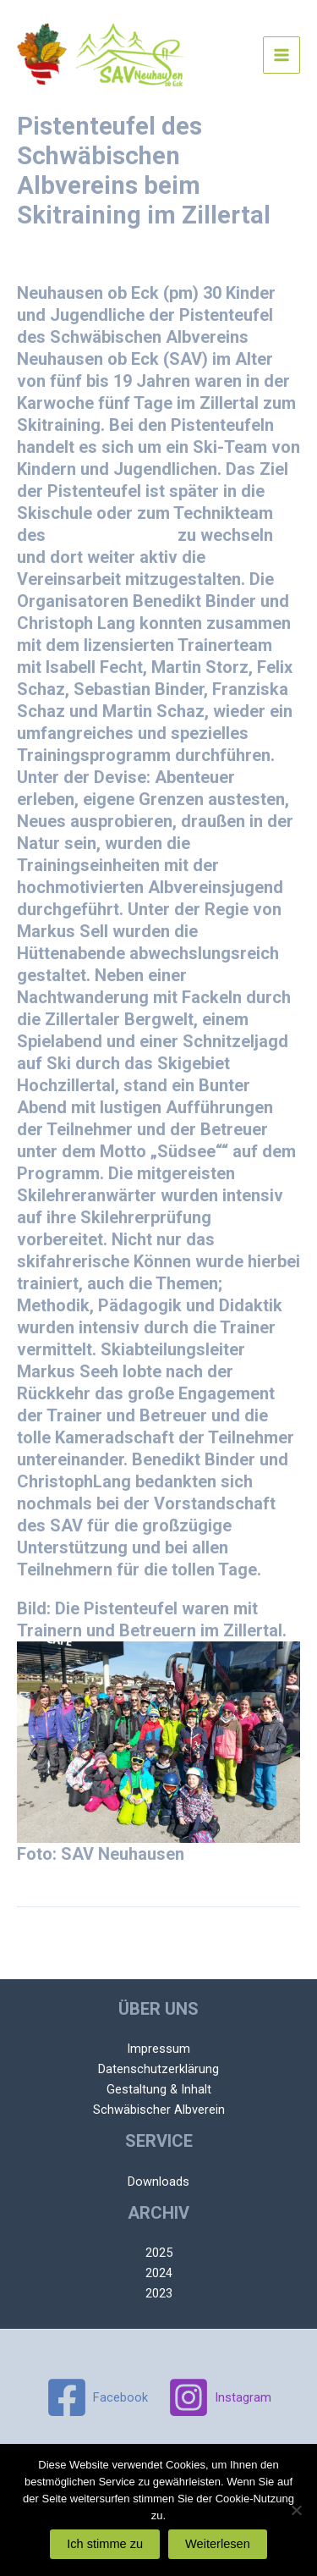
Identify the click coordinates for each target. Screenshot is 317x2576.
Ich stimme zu (105, 2544)
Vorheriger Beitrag (159, 1936)
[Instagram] (220, 2397)
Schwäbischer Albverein (159, 2109)
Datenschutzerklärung (158, 2069)
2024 (158, 2273)
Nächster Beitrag (158, 1969)
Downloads (158, 2181)
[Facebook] (97, 2397)
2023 (158, 2293)
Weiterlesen (217, 2544)
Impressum (158, 2048)
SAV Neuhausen (111, 535)
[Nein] (295, 2510)
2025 (158, 2252)
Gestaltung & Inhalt (159, 2089)
